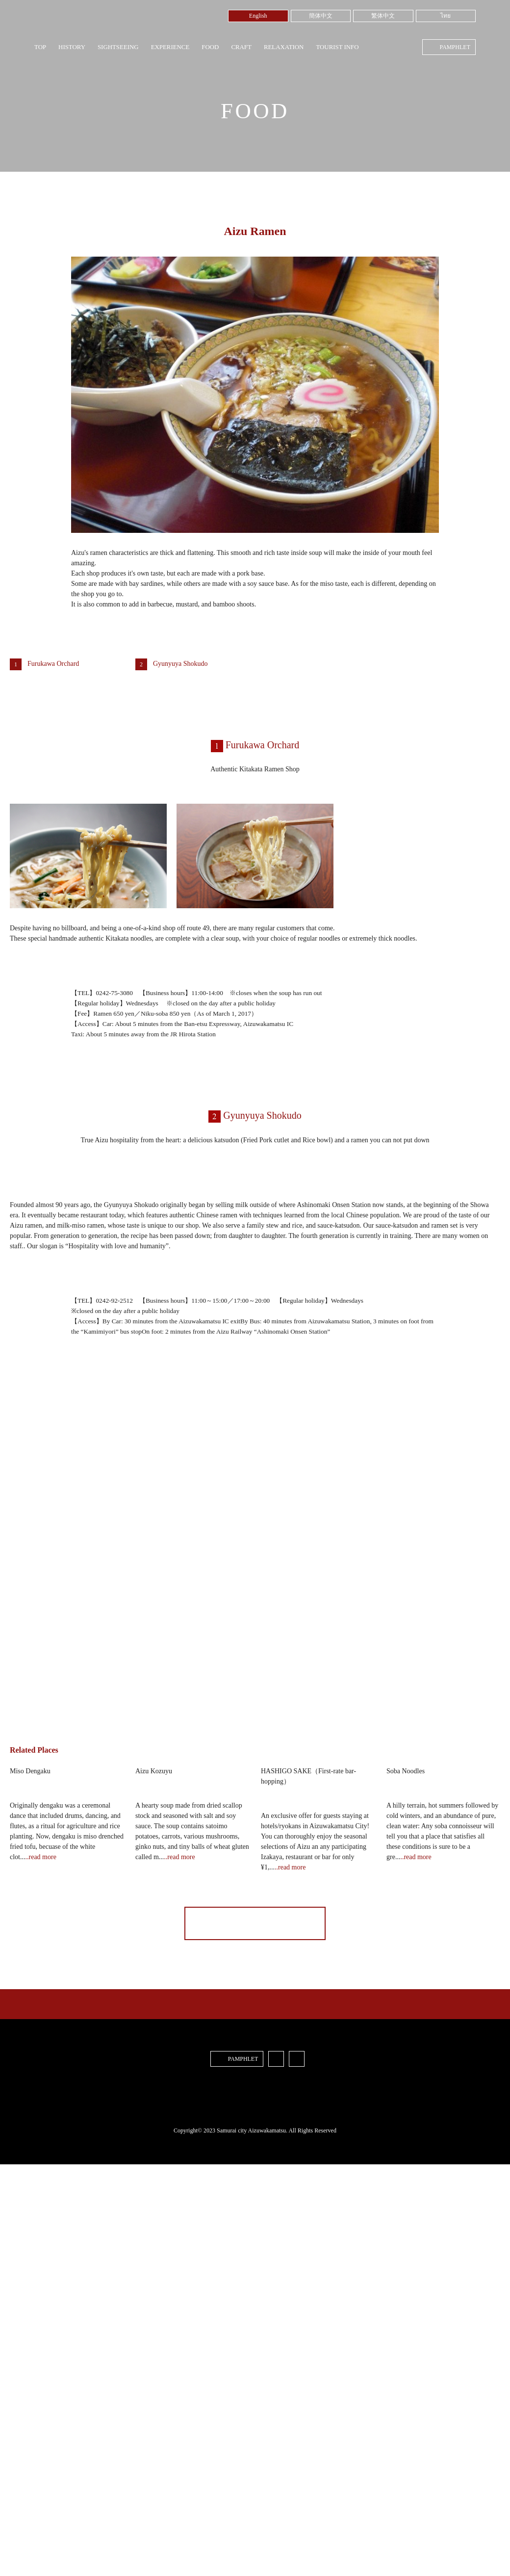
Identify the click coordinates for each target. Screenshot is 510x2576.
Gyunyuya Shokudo (180, 663)
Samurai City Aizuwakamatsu (75, 22)
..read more (41, 2124)
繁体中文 (383, 15)
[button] (255, 1618)
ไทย (445, 15)
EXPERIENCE (170, 47)
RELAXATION (284, 47)
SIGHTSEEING (118, 47)
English (258, 15)
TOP (40, 47)
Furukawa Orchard (53, 663)
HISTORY (71, 47)
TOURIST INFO (337, 47)
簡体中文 (320, 15)
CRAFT (241, 47)
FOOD (210, 47)
